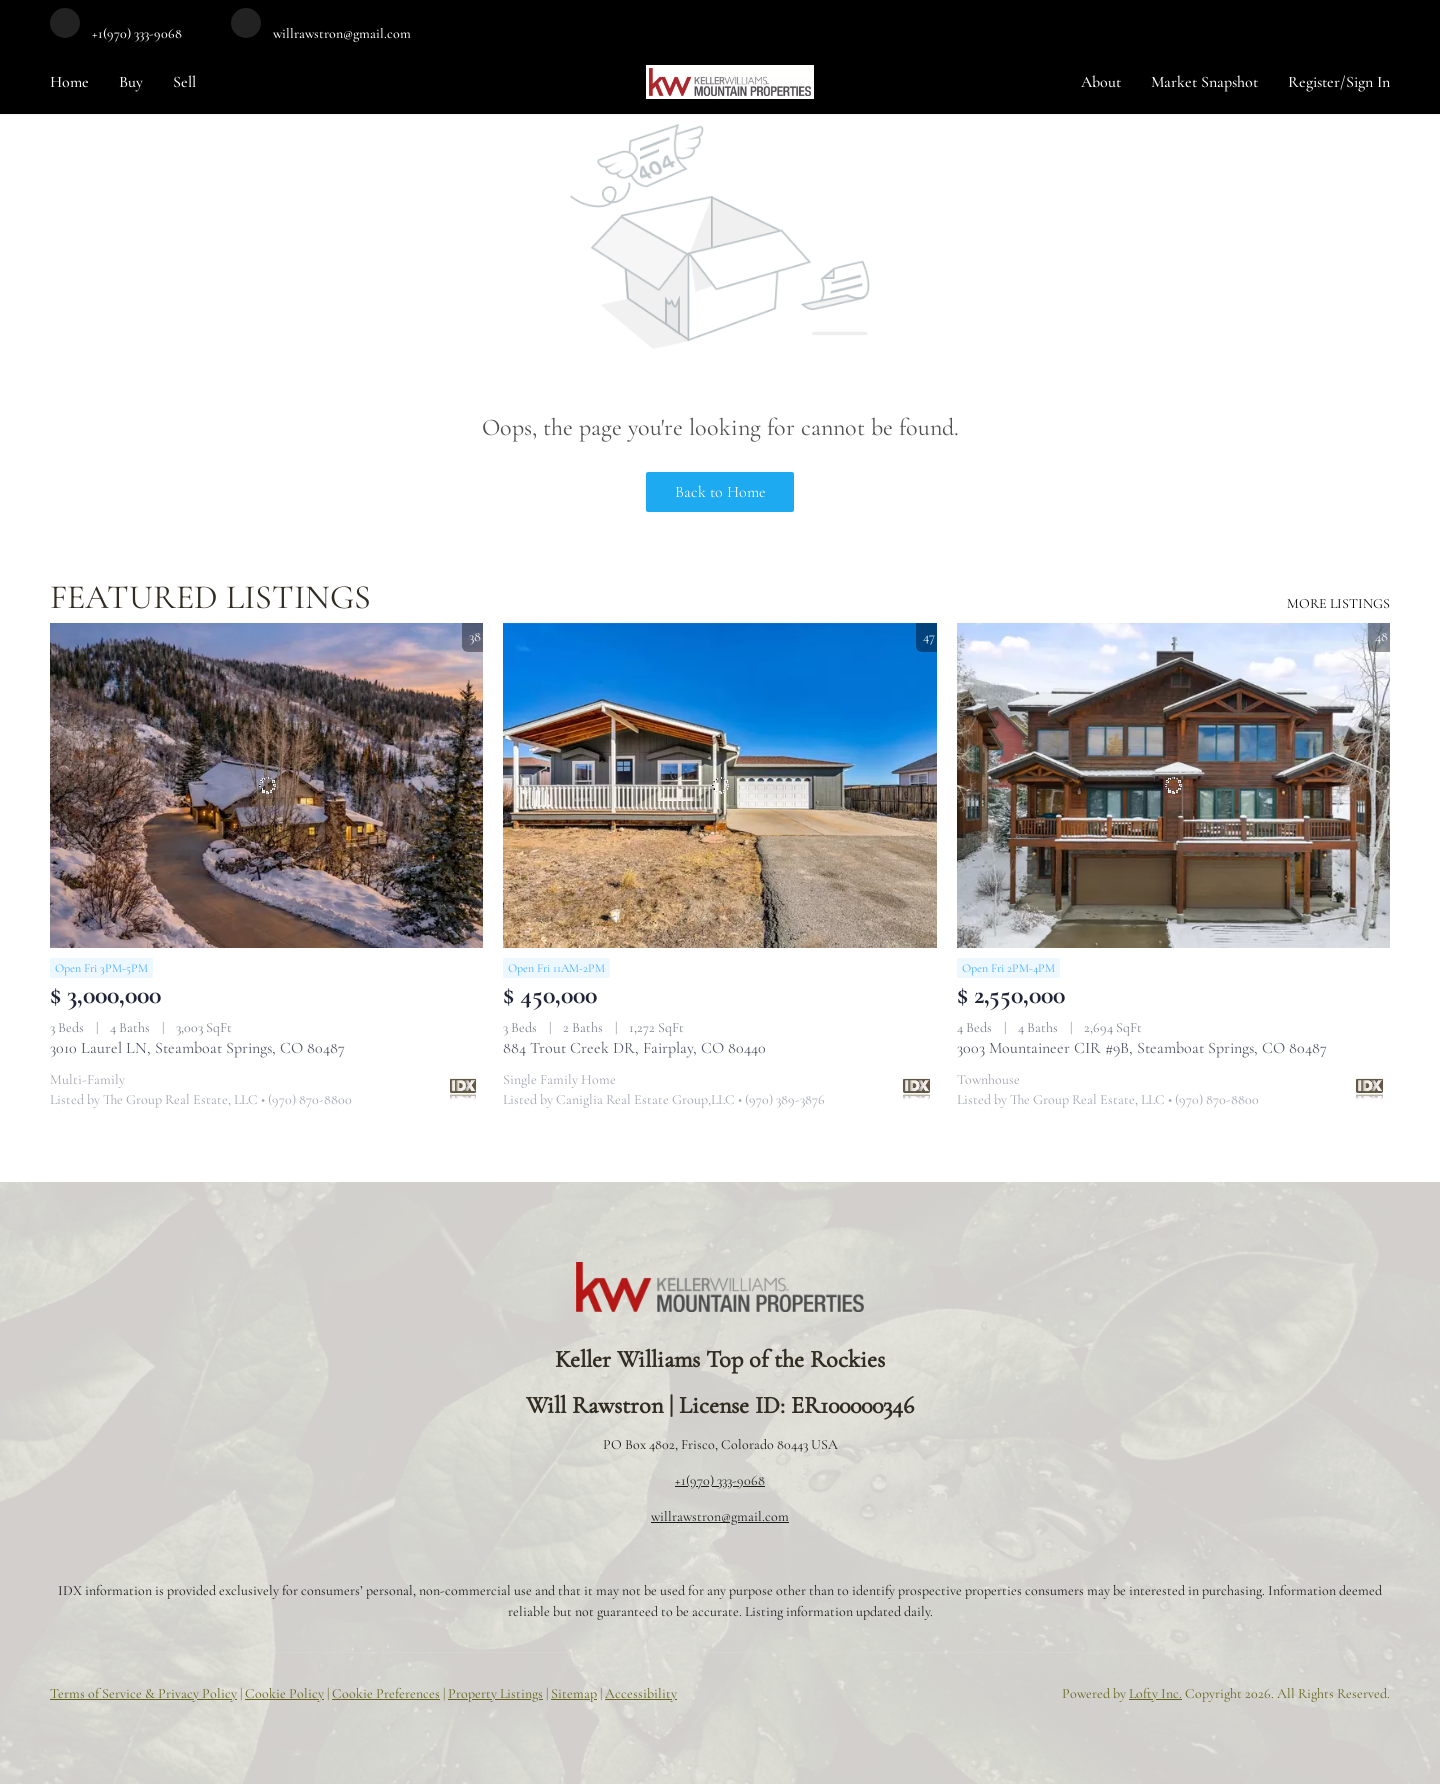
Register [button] (1314, 82)
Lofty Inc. (1155, 1693)
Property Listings (495, 1693)
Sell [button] (184, 82)
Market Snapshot (1204, 82)
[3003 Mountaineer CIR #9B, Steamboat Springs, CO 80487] (1173, 785)
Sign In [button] (1368, 82)
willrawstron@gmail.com (720, 1516)
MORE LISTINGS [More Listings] (1338, 603)
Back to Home (720, 492)
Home (69, 82)
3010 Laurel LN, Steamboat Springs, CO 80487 (197, 1048)
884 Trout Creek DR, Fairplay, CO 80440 (634, 1048)
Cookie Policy (284, 1693)
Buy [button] (131, 82)
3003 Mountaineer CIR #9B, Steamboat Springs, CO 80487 (1142, 1048)
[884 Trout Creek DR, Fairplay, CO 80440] (719, 785)
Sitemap (574, 1693)
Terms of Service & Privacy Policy (143, 1693)
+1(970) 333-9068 (720, 1480)
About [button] (1101, 82)
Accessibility (641, 1693)
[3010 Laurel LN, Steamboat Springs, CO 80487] (266, 785)
